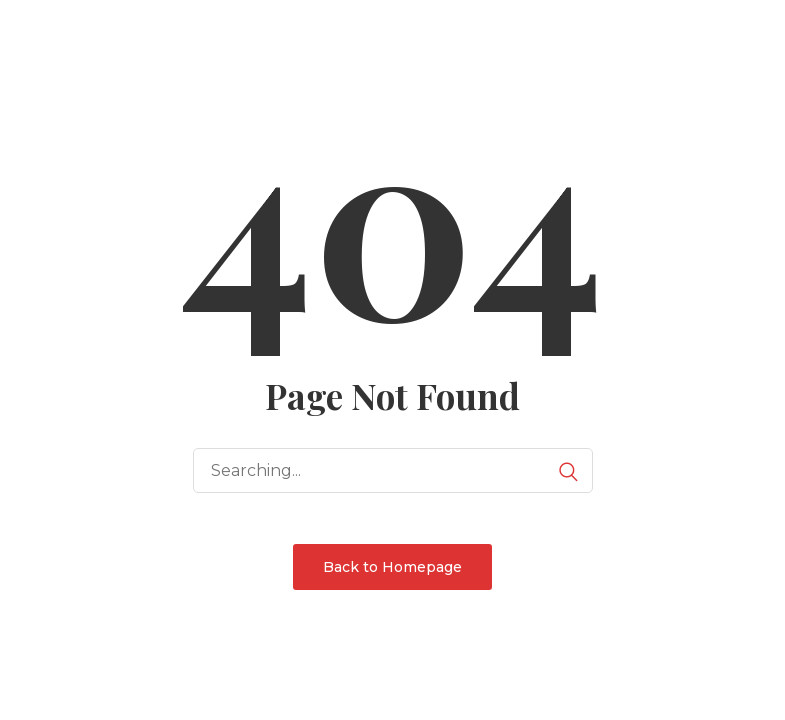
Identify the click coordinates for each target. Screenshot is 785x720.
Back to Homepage (392, 567)
